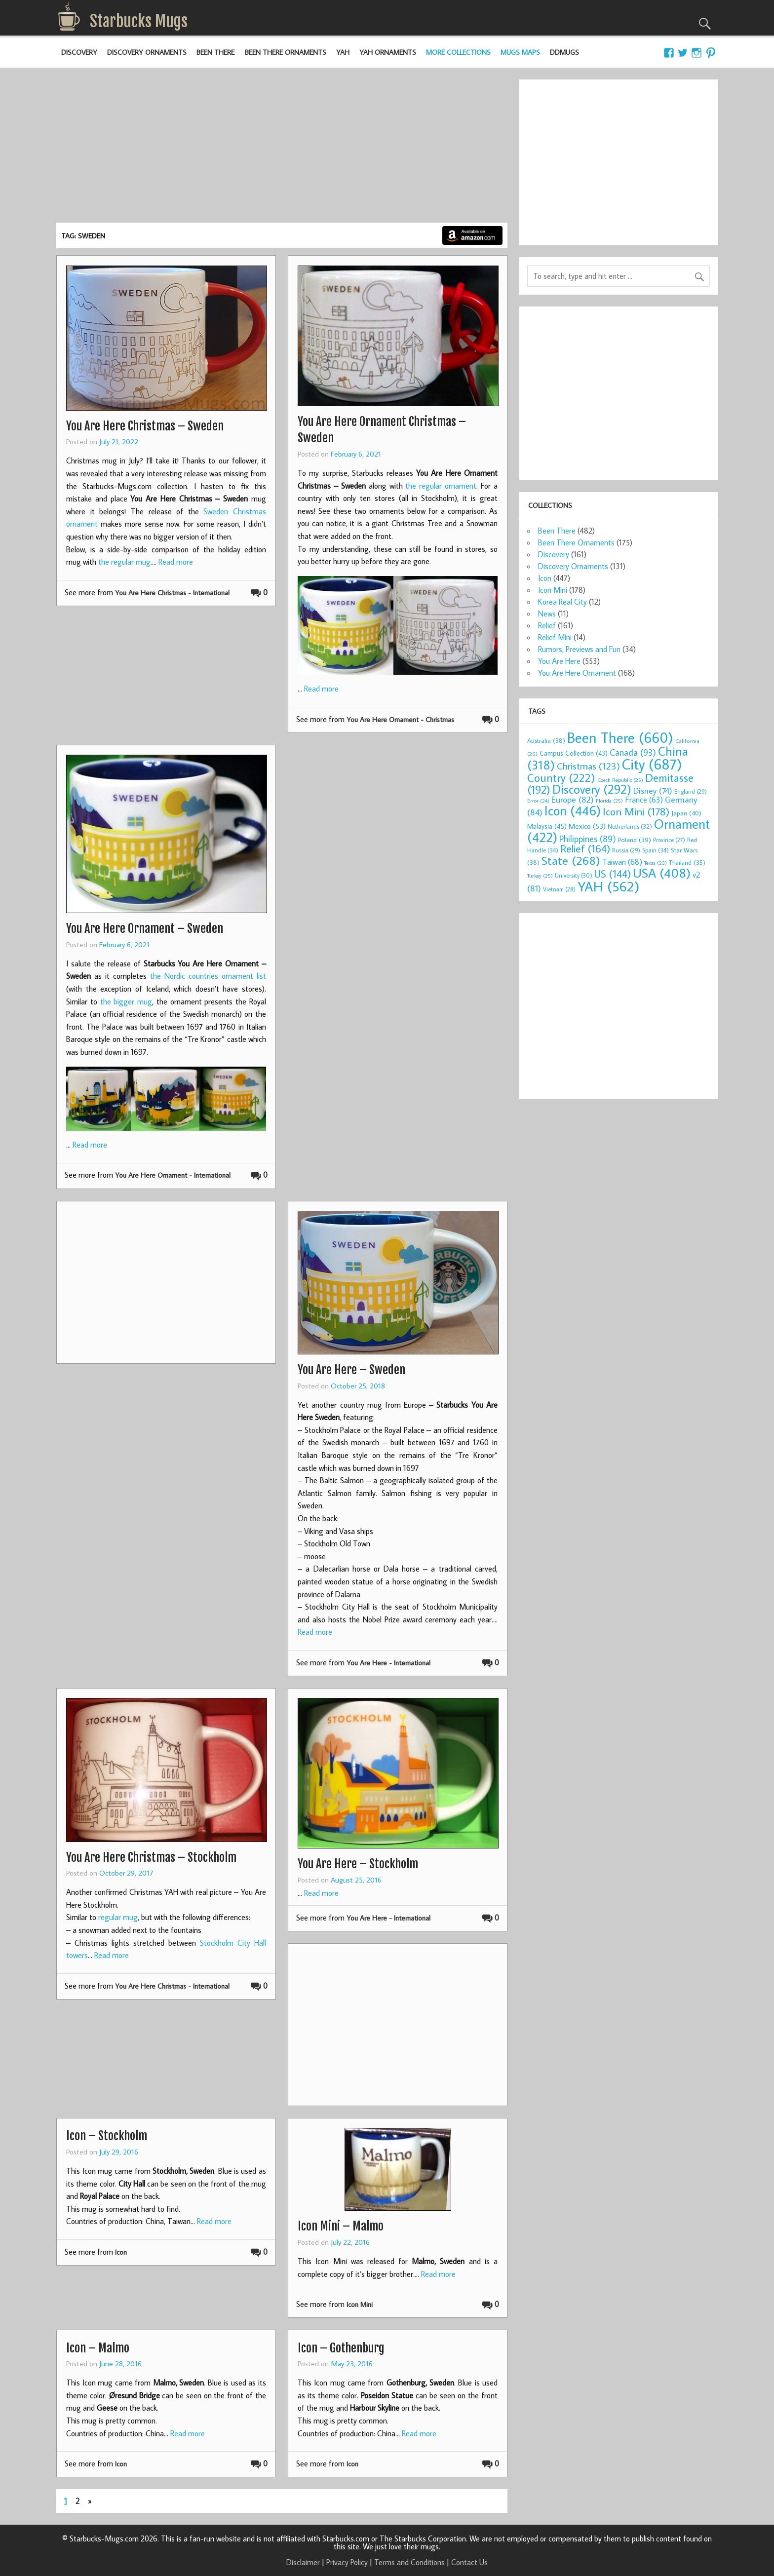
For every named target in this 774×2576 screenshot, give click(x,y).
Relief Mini (555, 637)
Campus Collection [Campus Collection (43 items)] (574, 753)
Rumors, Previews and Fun (579, 649)
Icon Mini (360, 2304)
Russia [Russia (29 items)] (626, 850)
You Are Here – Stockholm (358, 1863)
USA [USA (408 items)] (662, 872)
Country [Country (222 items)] (561, 777)
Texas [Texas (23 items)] (655, 862)
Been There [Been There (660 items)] (620, 737)
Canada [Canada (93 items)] (633, 752)
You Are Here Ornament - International (173, 1175)
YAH (342, 52)
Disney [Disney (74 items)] (652, 790)
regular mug (118, 1917)
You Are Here (559, 661)
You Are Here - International (388, 1662)
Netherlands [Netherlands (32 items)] (630, 826)
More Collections (458, 52)
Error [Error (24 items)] (538, 800)
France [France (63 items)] (644, 799)
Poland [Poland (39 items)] (634, 839)
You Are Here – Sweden (351, 1369)
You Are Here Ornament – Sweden (144, 928)
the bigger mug (126, 1001)
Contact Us (469, 2562)
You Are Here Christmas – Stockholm (151, 1857)
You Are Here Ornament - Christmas (400, 719)
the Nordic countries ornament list (208, 976)
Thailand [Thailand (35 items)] (687, 862)
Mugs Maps (520, 52)
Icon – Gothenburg (341, 2348)
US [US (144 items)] (612, 874)
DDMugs (564, 52)
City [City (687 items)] (652, 764)
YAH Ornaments (387, 52)
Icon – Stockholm (106, 2135)
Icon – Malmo (97, 2348)
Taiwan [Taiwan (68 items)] (622, 861)
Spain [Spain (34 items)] (655, 850)
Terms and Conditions (409, 2562)
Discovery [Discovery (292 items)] (591, 789)
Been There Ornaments (285, 52)
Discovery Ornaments (147, 52)
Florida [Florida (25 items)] (609, 800)
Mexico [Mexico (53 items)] (587, 826)
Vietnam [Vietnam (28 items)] (559, 889)
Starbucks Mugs (139, 21)
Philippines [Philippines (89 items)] (587, 839)
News (547, 613)
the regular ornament (440, 486)
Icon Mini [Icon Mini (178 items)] (636, 811)
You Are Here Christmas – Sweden (145, 426)
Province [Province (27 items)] (669, 840)
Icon (121, 2252)
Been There (215, 52)
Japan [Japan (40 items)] (686, 812)
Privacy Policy (347, 2562)
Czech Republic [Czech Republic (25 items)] (620, 779)
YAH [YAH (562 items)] (608, 886)
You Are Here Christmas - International (172, 592)
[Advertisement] (281, 148)
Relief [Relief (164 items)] (585, 848)
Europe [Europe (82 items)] (572, 799)
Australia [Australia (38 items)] (546, 740)
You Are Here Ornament (577, 673)
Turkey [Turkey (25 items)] (540, 875)
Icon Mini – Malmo (341, 2226)
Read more (175, 562)
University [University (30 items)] (573, 875)
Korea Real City (562, 602)
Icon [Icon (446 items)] (572, 810)
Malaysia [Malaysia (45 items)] (547, 826)
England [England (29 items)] (690, 791)
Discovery (79, 52)
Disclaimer (303, 2562)
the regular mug (124, 562)
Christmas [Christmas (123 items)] (588, 766)
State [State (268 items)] (571, 860)
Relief (547, 625)
